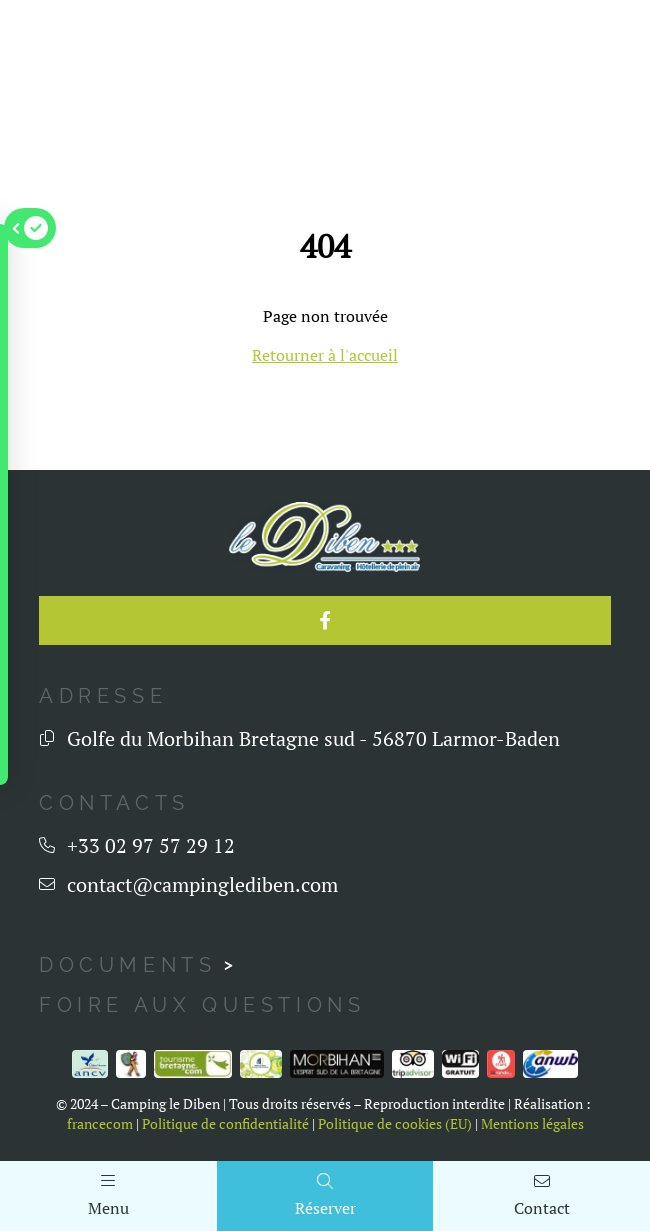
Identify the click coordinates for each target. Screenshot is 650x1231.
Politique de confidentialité (225, 1124)
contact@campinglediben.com (202, 884)
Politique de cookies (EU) (395, 1124)
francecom (100, 1124)
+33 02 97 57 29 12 (151, 845)
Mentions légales (532, 1124)
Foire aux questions (202, 1005)
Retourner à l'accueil (325, 355)
